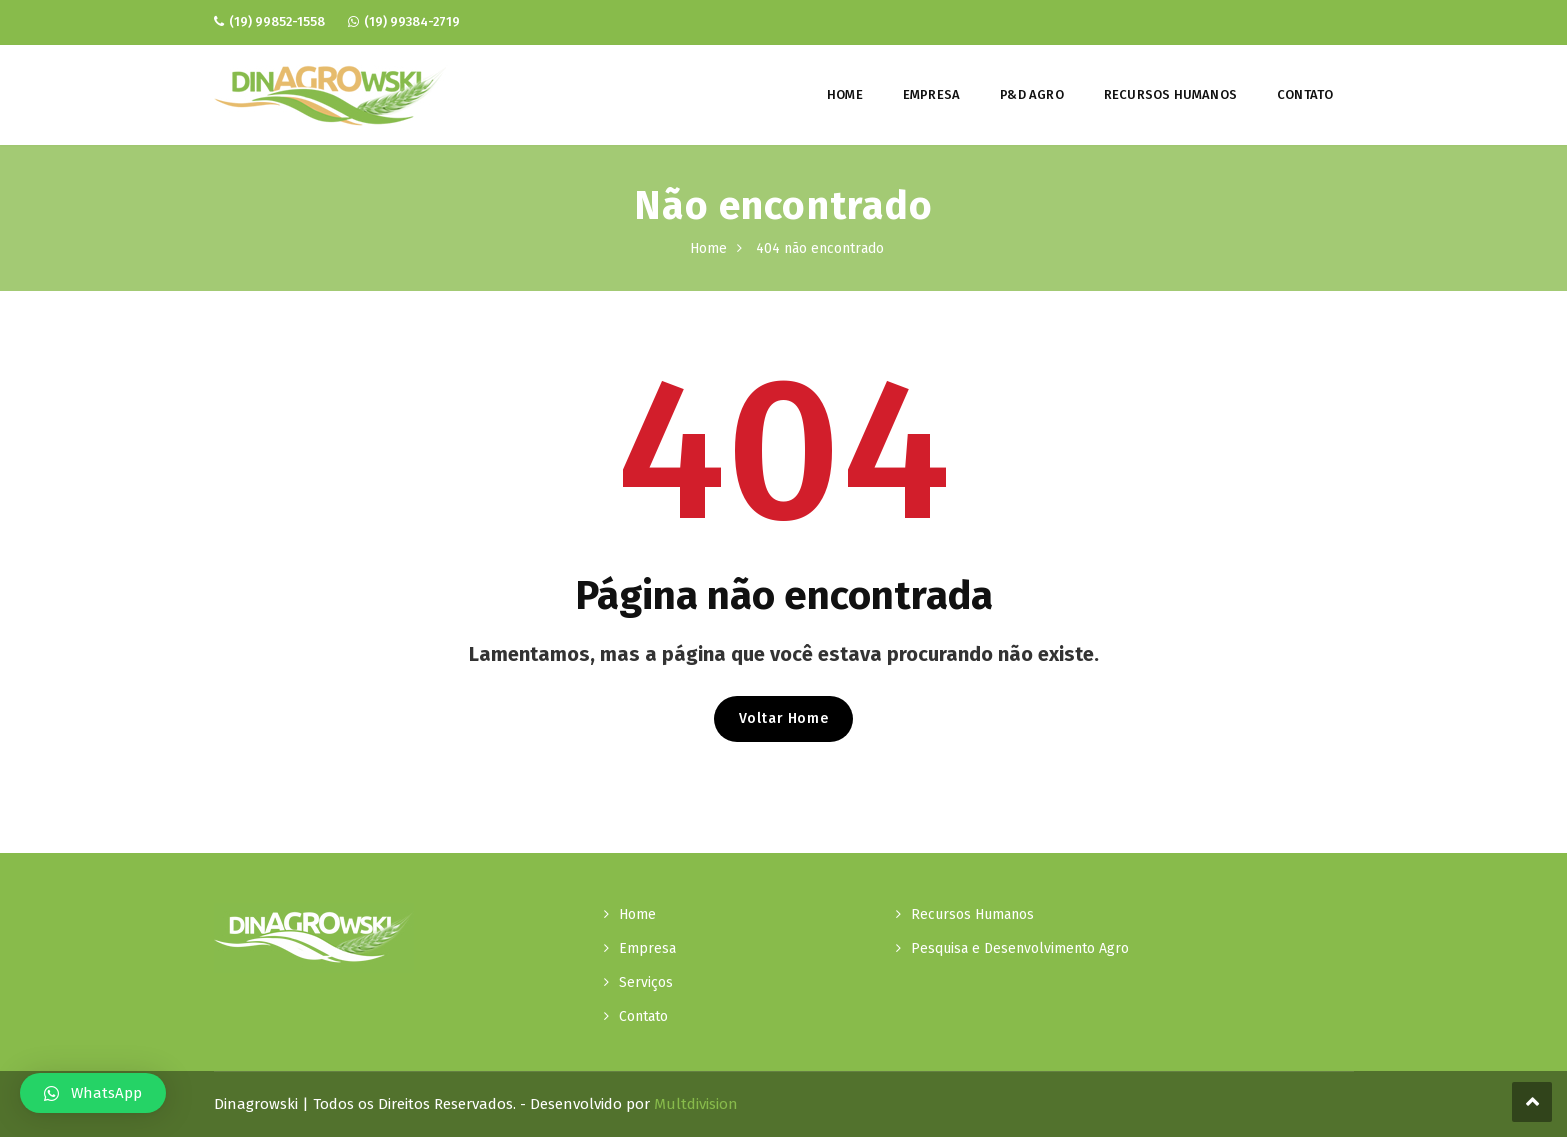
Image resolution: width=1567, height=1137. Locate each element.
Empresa (931, 94)
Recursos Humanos (1170, 94)
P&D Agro (1032, 94)
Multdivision (696, 1104)
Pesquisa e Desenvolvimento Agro (1020, 948)
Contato (1305, 94)
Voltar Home (784, 718)
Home (845, 94)
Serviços (646, 982)
